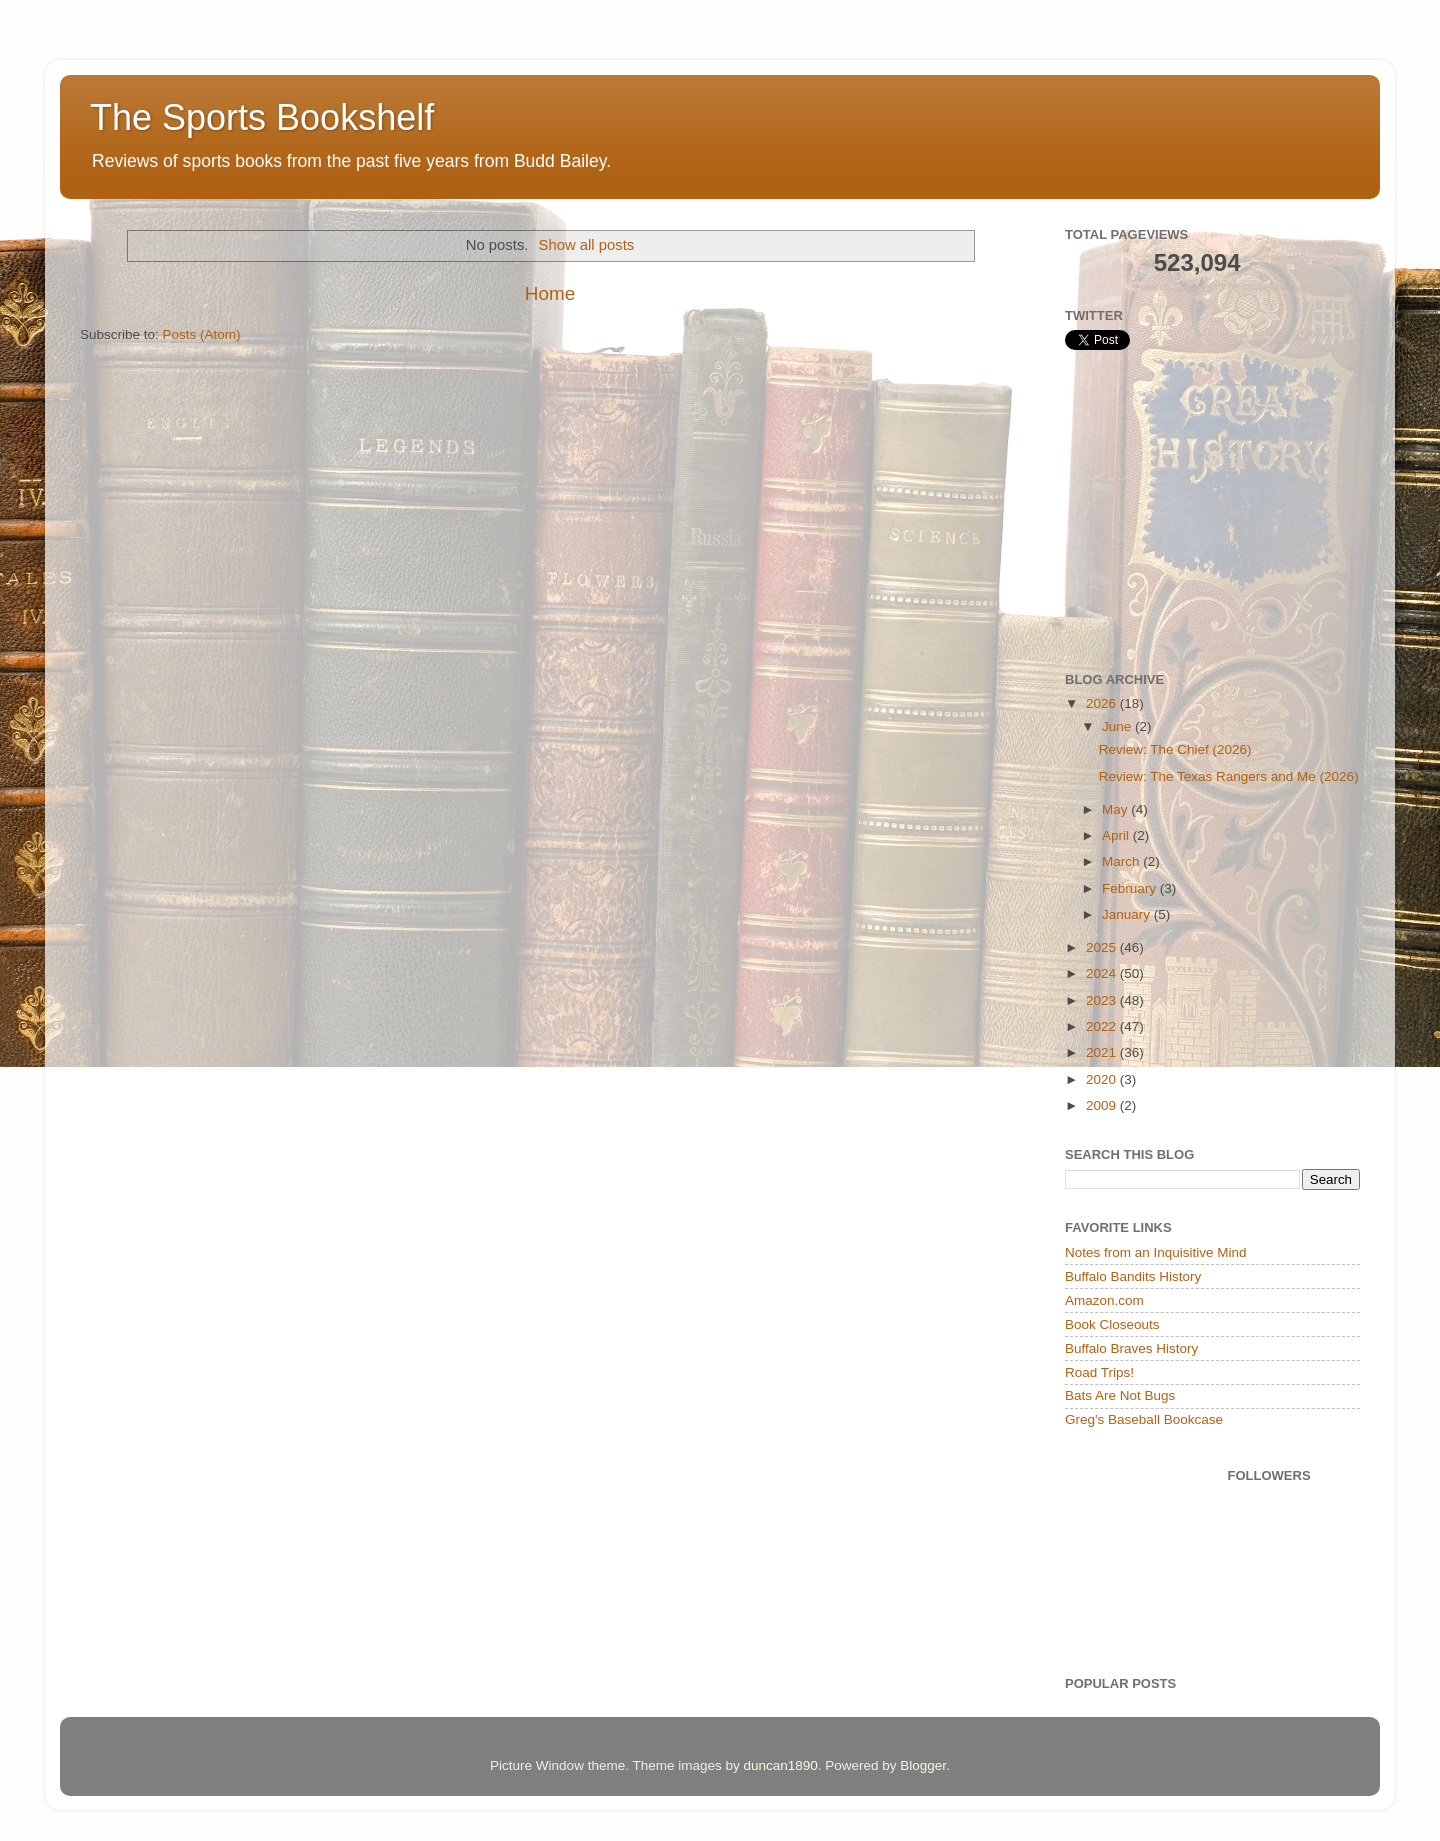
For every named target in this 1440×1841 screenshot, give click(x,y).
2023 (1103, 1000)
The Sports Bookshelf (262, 117)
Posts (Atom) (202, 334)
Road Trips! (1099, 1372)
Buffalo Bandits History (1133, 1276)
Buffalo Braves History (1131, 1348)
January (1128, 914)
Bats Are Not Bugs (1120, 1395)
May (1116, 809)
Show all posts (587, 245)
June (1118, 726)
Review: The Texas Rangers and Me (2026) (1229, 776)
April (1117, 835)
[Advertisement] (1215, 511)
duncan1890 (780, 1765)
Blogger (923, 1765)
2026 (1103, 703)
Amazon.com (1104, 1300)
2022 (1103, 1026)
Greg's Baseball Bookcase (1144, 1419)
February (1131, 888)
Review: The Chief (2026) (1175, 749)
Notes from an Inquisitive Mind (1156, 1252)
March (1122, 861)
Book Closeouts (1112, 1324)
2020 (1103, 1079)
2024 (1103, 973)
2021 (1103, 1052)
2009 (1103, 1105)
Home (550, 293)
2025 (1103, 947)
